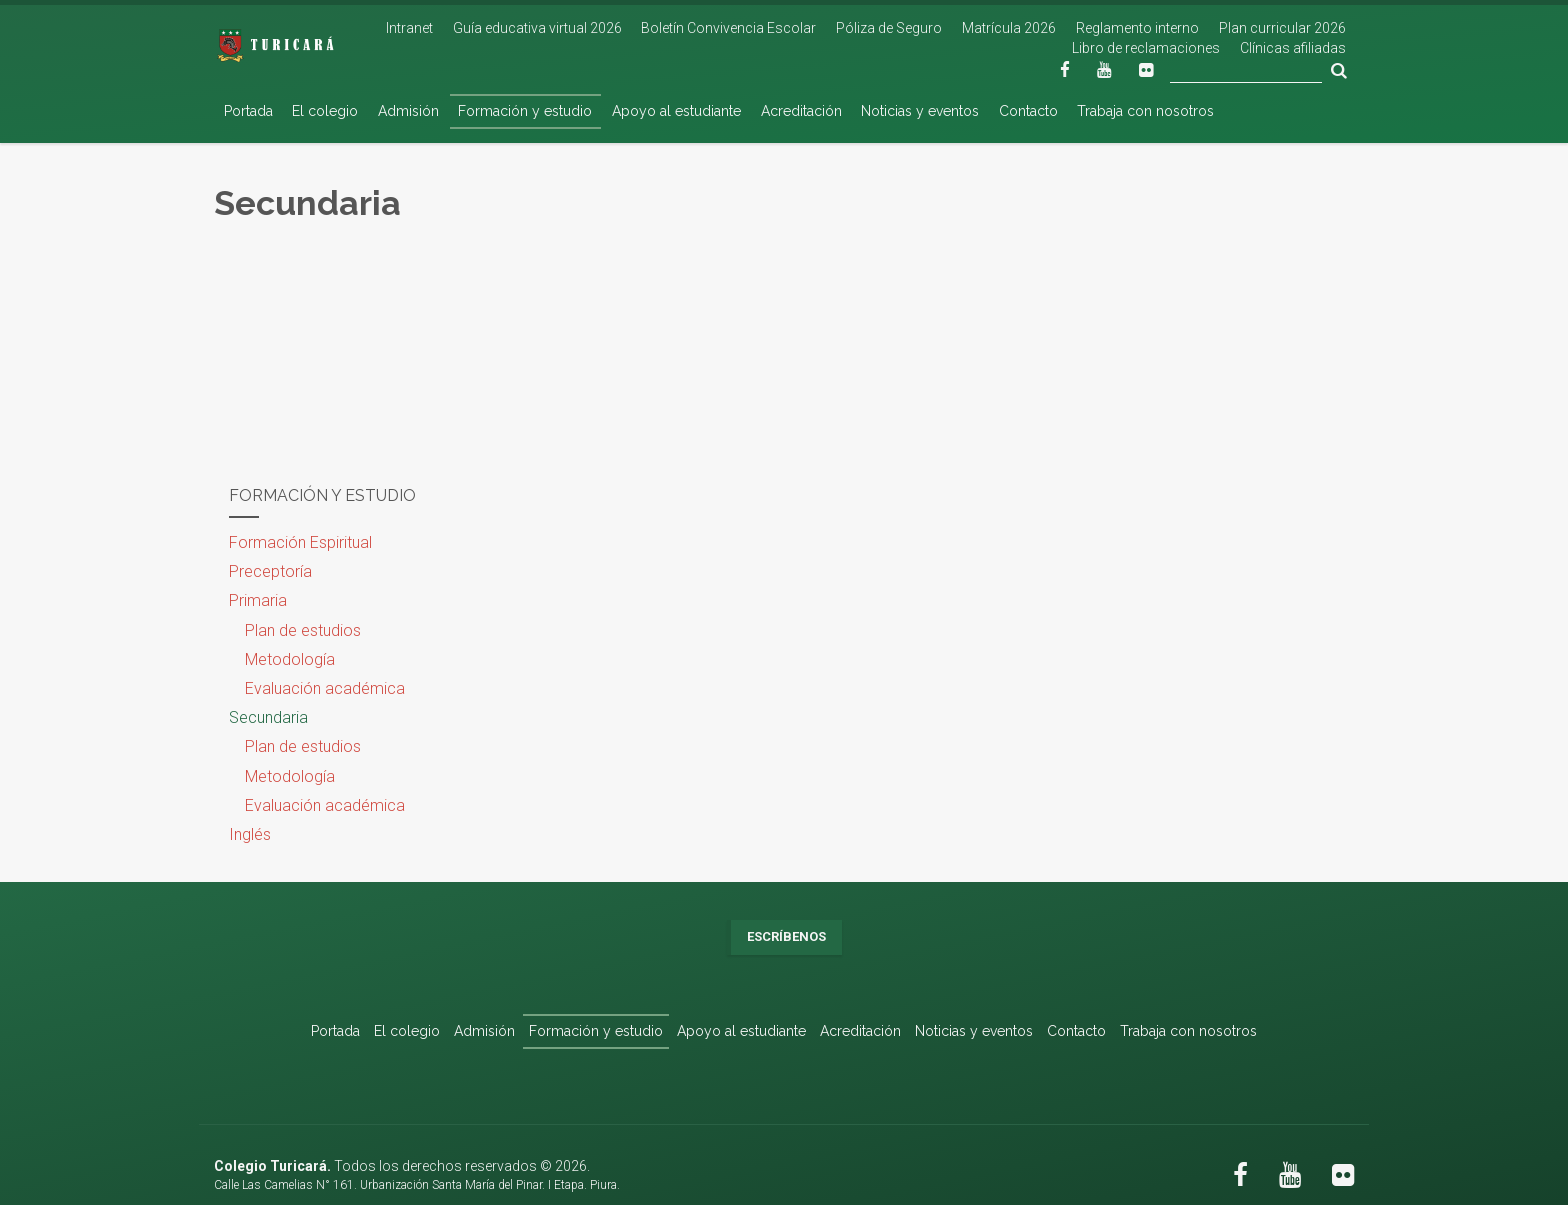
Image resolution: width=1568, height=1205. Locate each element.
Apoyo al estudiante (676, 111)
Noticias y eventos (920, 111)
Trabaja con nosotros (1145, 111)
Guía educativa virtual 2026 (537, 28)
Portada (248, 111)
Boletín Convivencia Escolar (728, 28)
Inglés (250, 834)
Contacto (1028, 111)
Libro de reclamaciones (1146, 48)
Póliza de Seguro (889, 28)
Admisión (408, 111)
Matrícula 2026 (1009, 28)
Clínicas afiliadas (1293, 48)
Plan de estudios (303, 630)
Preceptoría (270, 571)
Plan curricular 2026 (1282, 28)
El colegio (325, 111)
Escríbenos (786, 936)
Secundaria (268, 717)
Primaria (258, 600)
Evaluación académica (325, 688)
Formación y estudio (525, 111)
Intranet (409, 28)
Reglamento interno (1137, 28)
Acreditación (801, 111)
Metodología (290, 659)
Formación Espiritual (300, 542)
